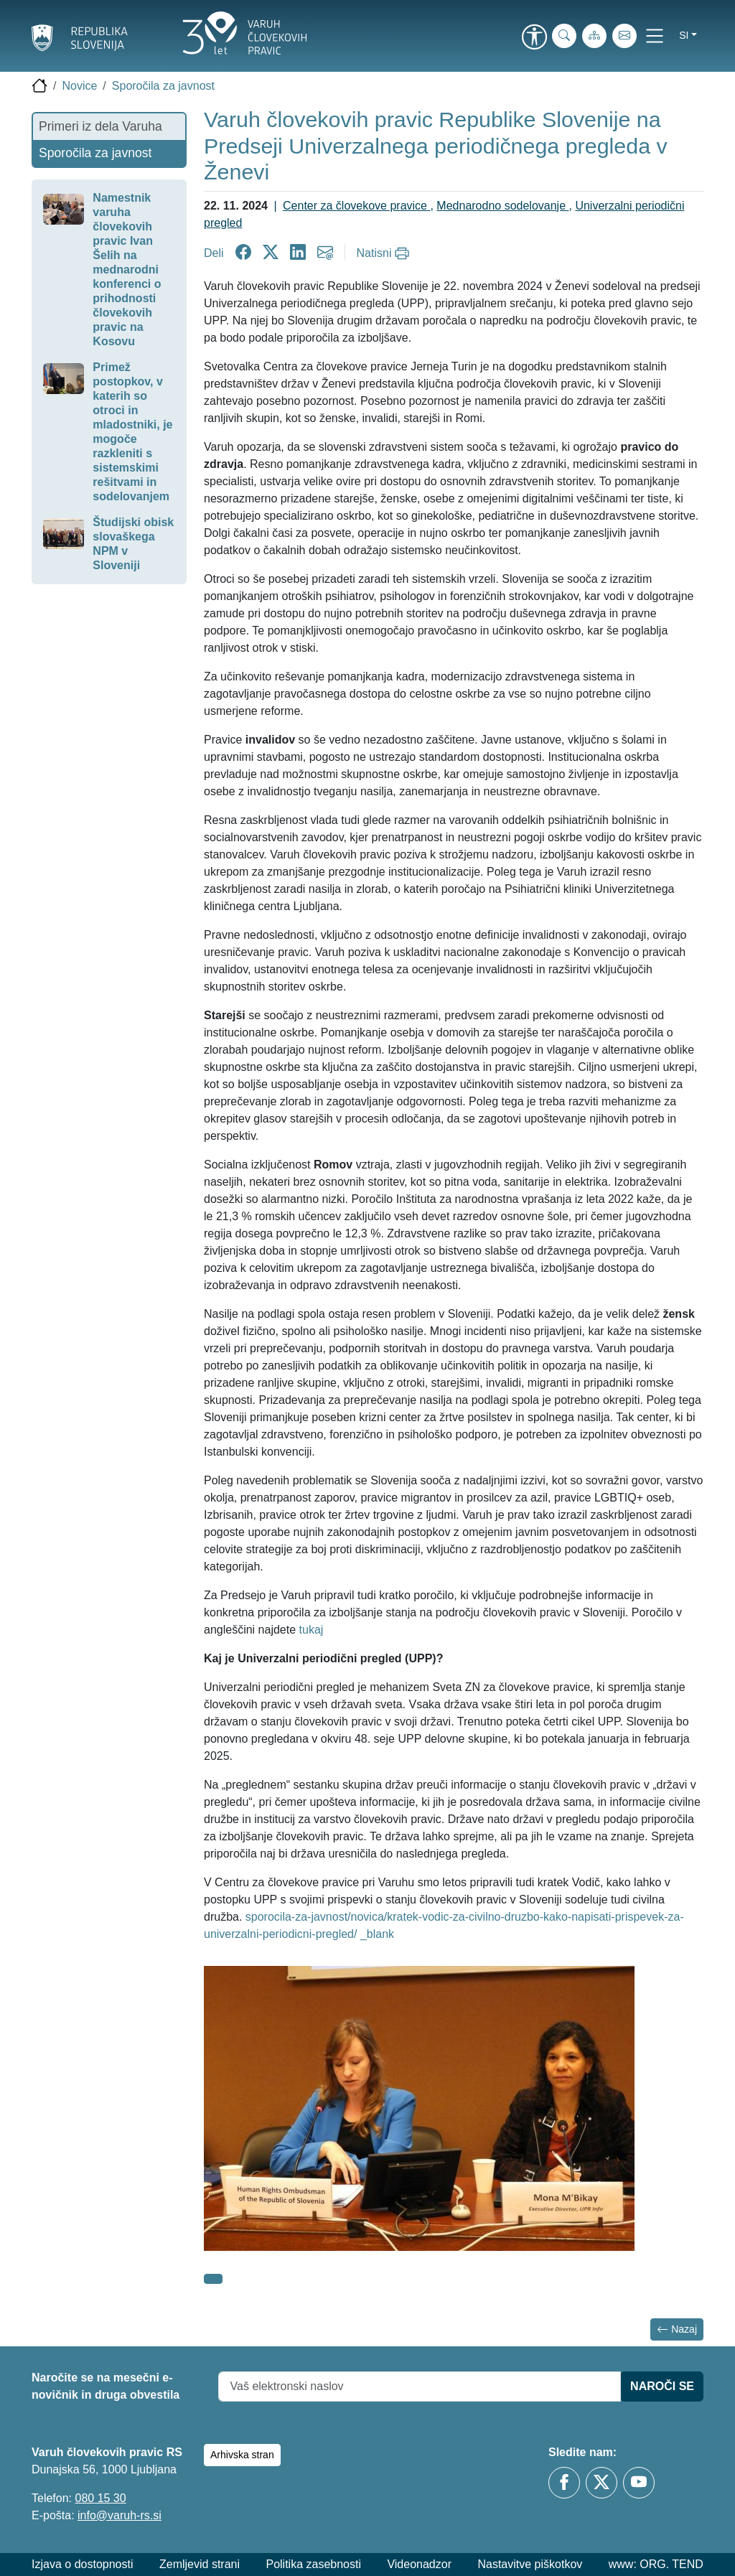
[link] (534, 38)
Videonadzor (419, 2564)
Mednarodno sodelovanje (502, 206)
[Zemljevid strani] (594, 36)
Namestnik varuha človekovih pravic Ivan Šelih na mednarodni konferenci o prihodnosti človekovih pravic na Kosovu (127, 269)
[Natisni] (385, 253)
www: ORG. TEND (656, 2564)
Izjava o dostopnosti (82, 2564)
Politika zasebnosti (313, 2564)
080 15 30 (100, 2498)
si (683, 35)
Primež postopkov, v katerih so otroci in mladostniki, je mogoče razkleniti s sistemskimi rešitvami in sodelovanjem (132, 431)
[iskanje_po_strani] (564, 36)
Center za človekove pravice (356, 206)
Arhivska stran (242, 2454)
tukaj (311, 1630)
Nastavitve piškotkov (529, 2564)
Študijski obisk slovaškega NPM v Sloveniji (133, 543)
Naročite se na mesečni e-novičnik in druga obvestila (105, 2386)
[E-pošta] (624, 36)
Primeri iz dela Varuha (100, 126)
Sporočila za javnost (163, 86)
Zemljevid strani (199, 2564)
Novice (79, 86)
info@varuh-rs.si (119, 2515)
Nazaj (677, 2329)
